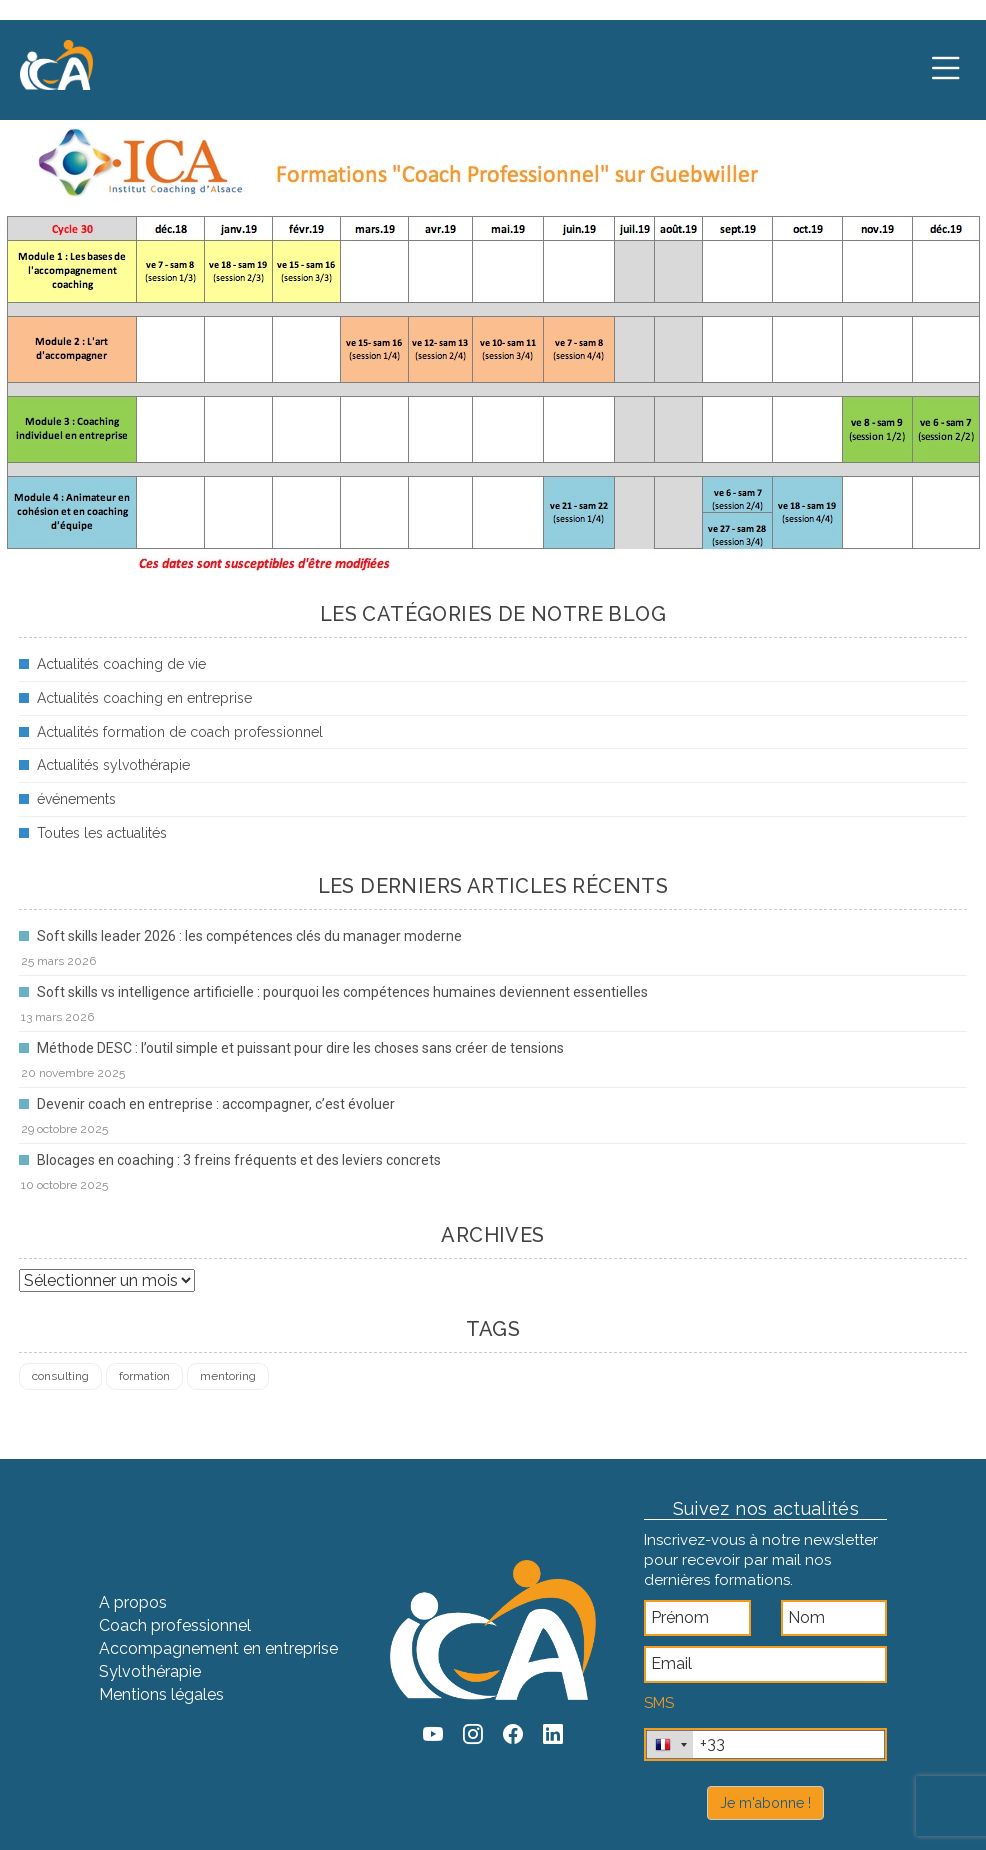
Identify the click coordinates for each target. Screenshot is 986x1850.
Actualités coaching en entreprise (144, 698)
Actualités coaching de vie (121, 664)
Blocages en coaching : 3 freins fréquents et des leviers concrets (239, 1160)
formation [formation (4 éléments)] (144, 1376)
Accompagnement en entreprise (218, 1648)
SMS (659, 1703)
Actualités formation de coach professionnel (180, 732)
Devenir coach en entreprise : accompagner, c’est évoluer (216, 1104)
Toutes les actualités (102, 833)
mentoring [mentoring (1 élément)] (228, 1376)
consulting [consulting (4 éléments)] (60, 1376)
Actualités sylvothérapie (113, 765)
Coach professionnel (175, 1625)
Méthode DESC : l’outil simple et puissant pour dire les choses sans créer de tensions (300, 1048)
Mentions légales (161, 1694)
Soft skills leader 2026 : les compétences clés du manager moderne (249, 936)
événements (76, 799)
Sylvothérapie (150, 1671)
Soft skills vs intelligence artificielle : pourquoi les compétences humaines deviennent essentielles (342, 992)
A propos (133, 1602)
